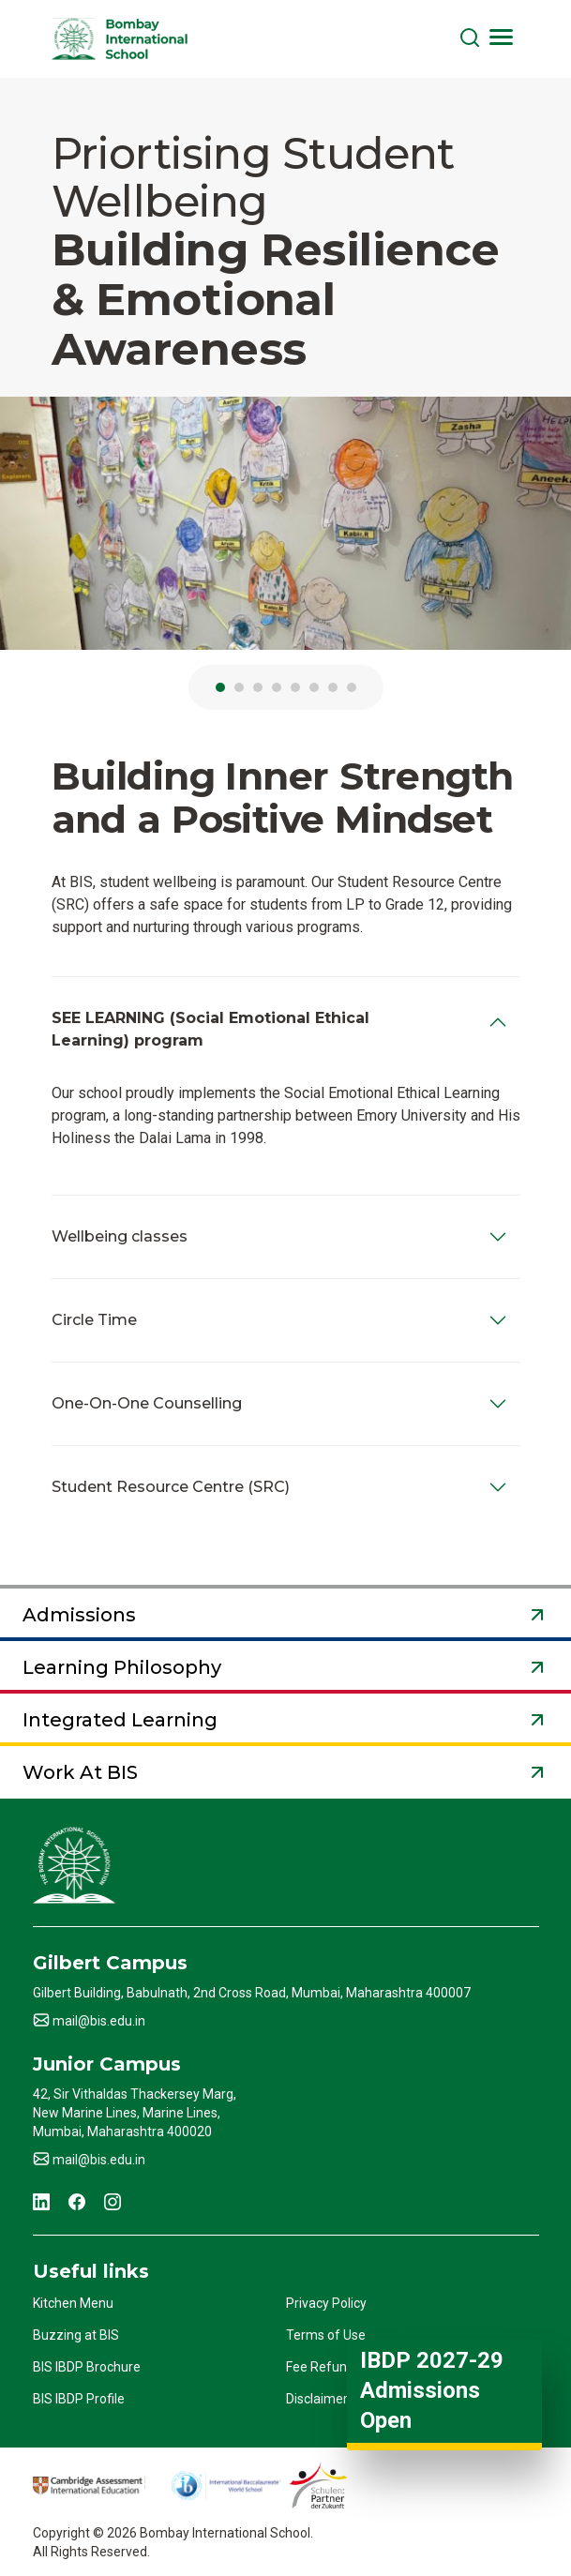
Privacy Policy (326, 2303)
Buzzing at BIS (76, 2335)
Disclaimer (317, 2398)
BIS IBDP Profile (79, 2398)
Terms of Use (326, 2335)
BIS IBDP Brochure (87, 2366)
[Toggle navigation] (501, 37)
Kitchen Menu (73, 2303)
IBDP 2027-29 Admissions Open (431, 2390)
